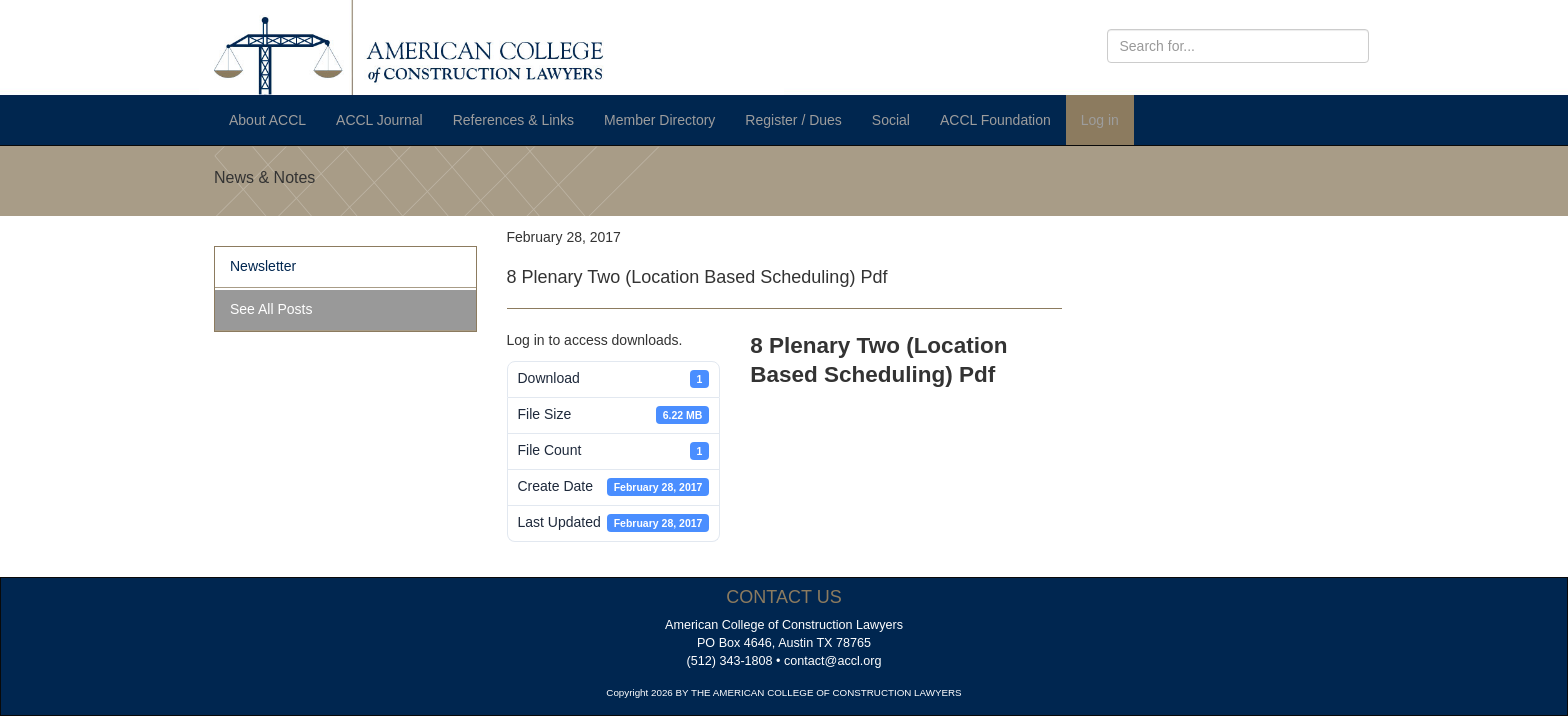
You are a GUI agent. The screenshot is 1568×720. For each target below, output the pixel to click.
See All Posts (271, 309)
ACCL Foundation (995, 120)
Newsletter (263, 266)
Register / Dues (793, 120)
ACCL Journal (379, 120)
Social (891, 120)
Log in (1100, 120)
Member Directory (659, 120)
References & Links (513, 120)
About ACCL (267, 120)
